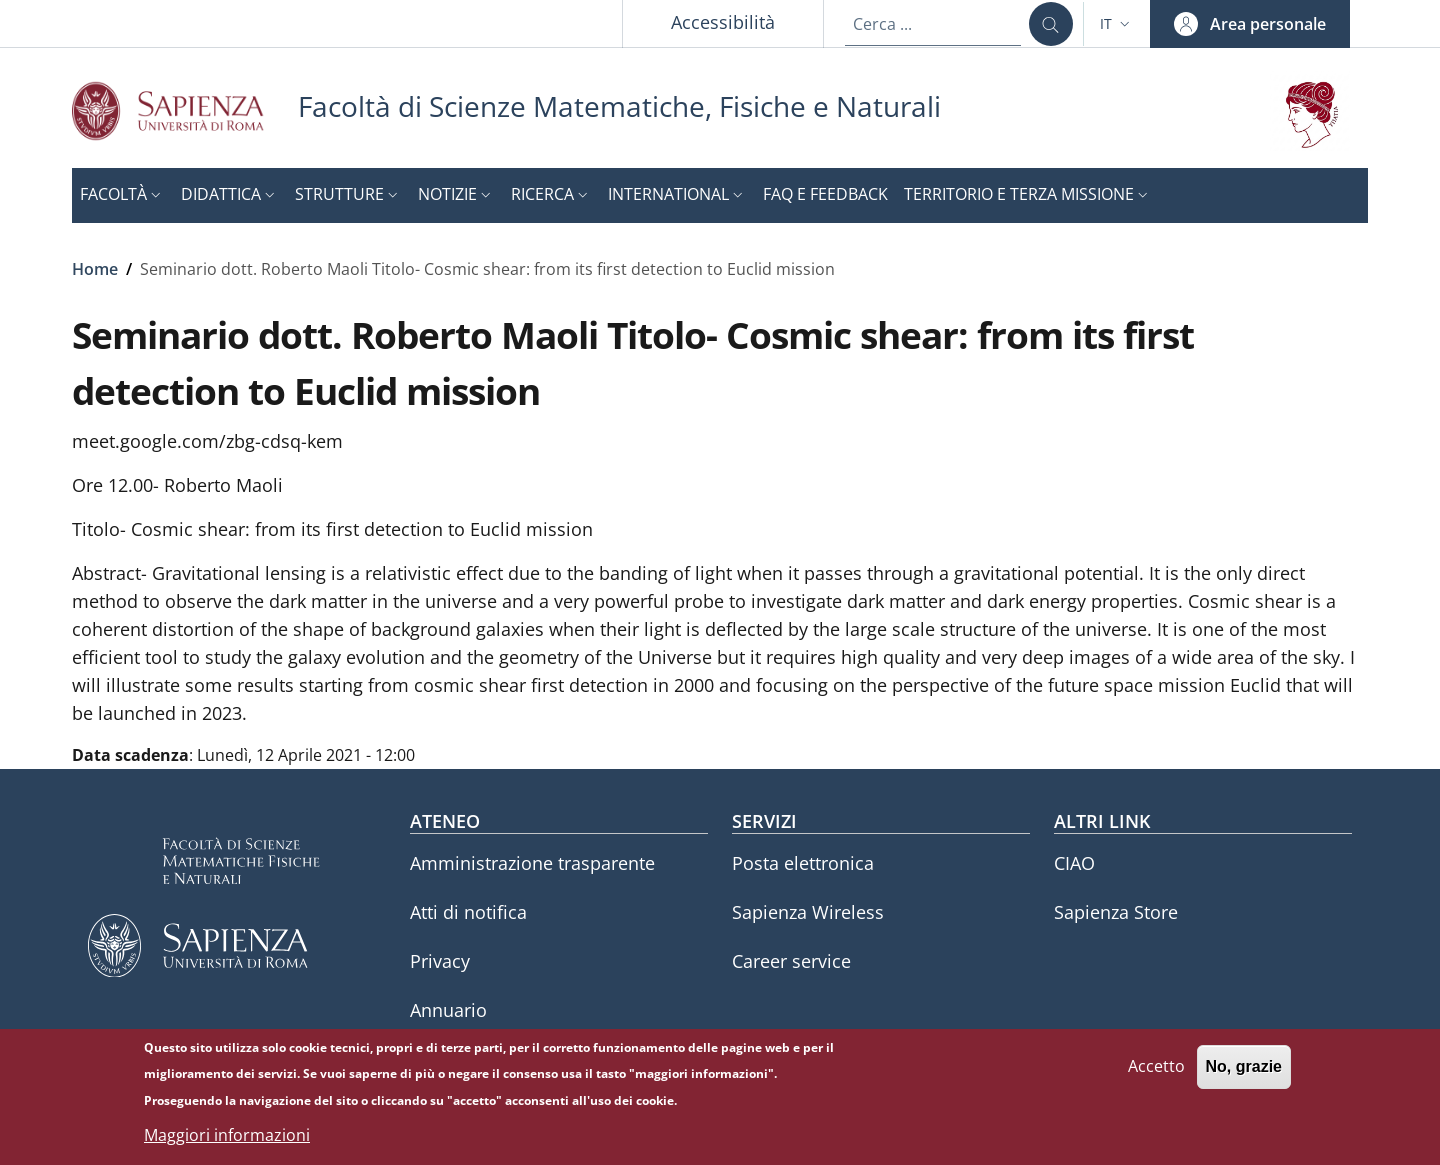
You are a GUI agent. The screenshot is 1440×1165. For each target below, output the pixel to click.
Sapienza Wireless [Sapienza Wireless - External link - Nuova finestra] (808, 912)
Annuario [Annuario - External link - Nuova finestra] (448, 1010)
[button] (1117, 24)
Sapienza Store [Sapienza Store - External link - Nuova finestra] (1116, 912)
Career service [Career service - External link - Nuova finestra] (791, 961)
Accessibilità (723, 22)
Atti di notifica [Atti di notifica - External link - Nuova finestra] (468, 912)
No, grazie (1244, 1075)
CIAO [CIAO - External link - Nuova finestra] (1074, 863)
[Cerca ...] (1051, 24)
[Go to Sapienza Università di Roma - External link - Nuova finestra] (185, 110)
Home (95, 269)
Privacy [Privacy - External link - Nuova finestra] (440, 961)
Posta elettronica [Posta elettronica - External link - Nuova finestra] (803, 863)
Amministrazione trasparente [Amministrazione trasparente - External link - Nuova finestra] (532, 863)
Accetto (1156, 1075)
